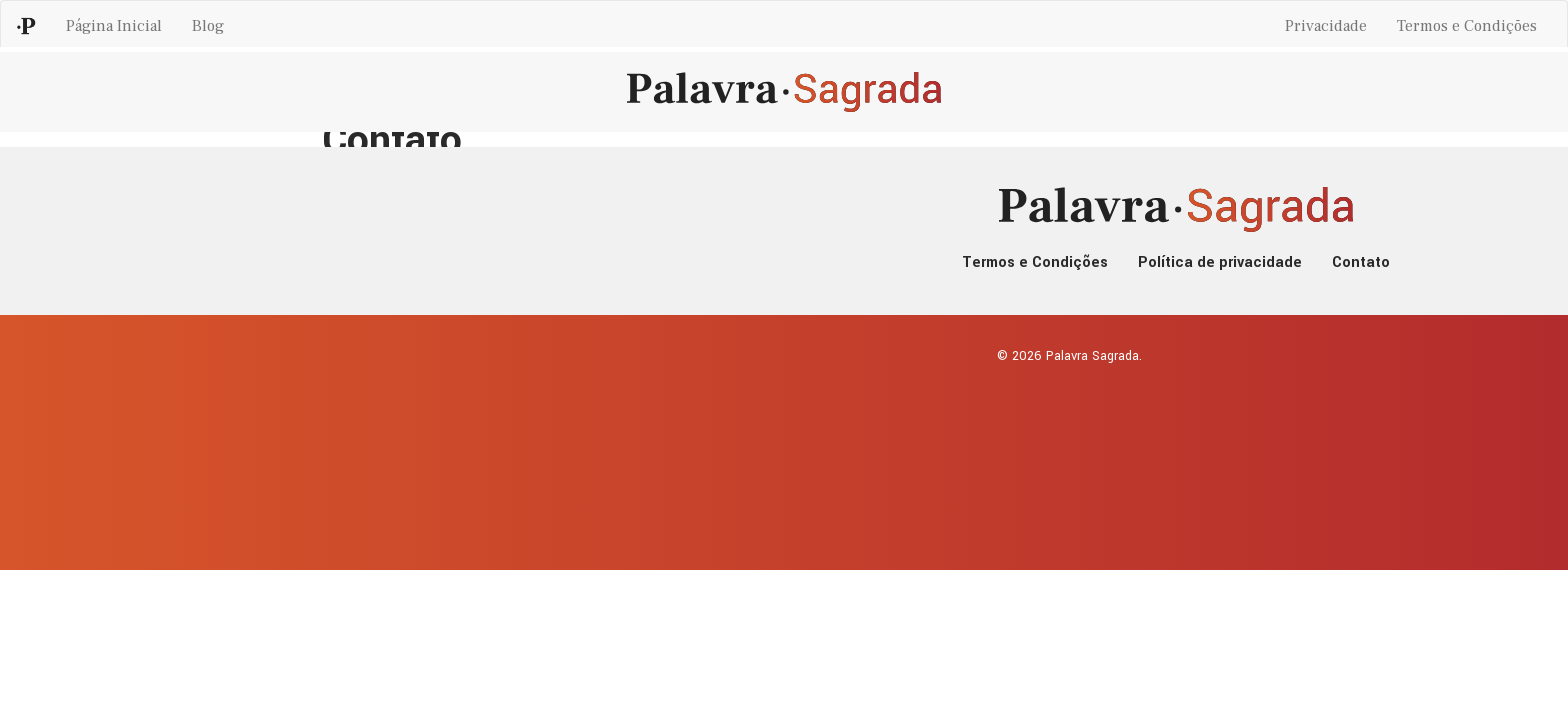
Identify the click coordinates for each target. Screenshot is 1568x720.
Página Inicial (114, 26)
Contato (1361, 262)
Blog (208, 26)
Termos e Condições (1467, 26)
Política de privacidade (1220, 262)
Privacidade (1326, 26)
